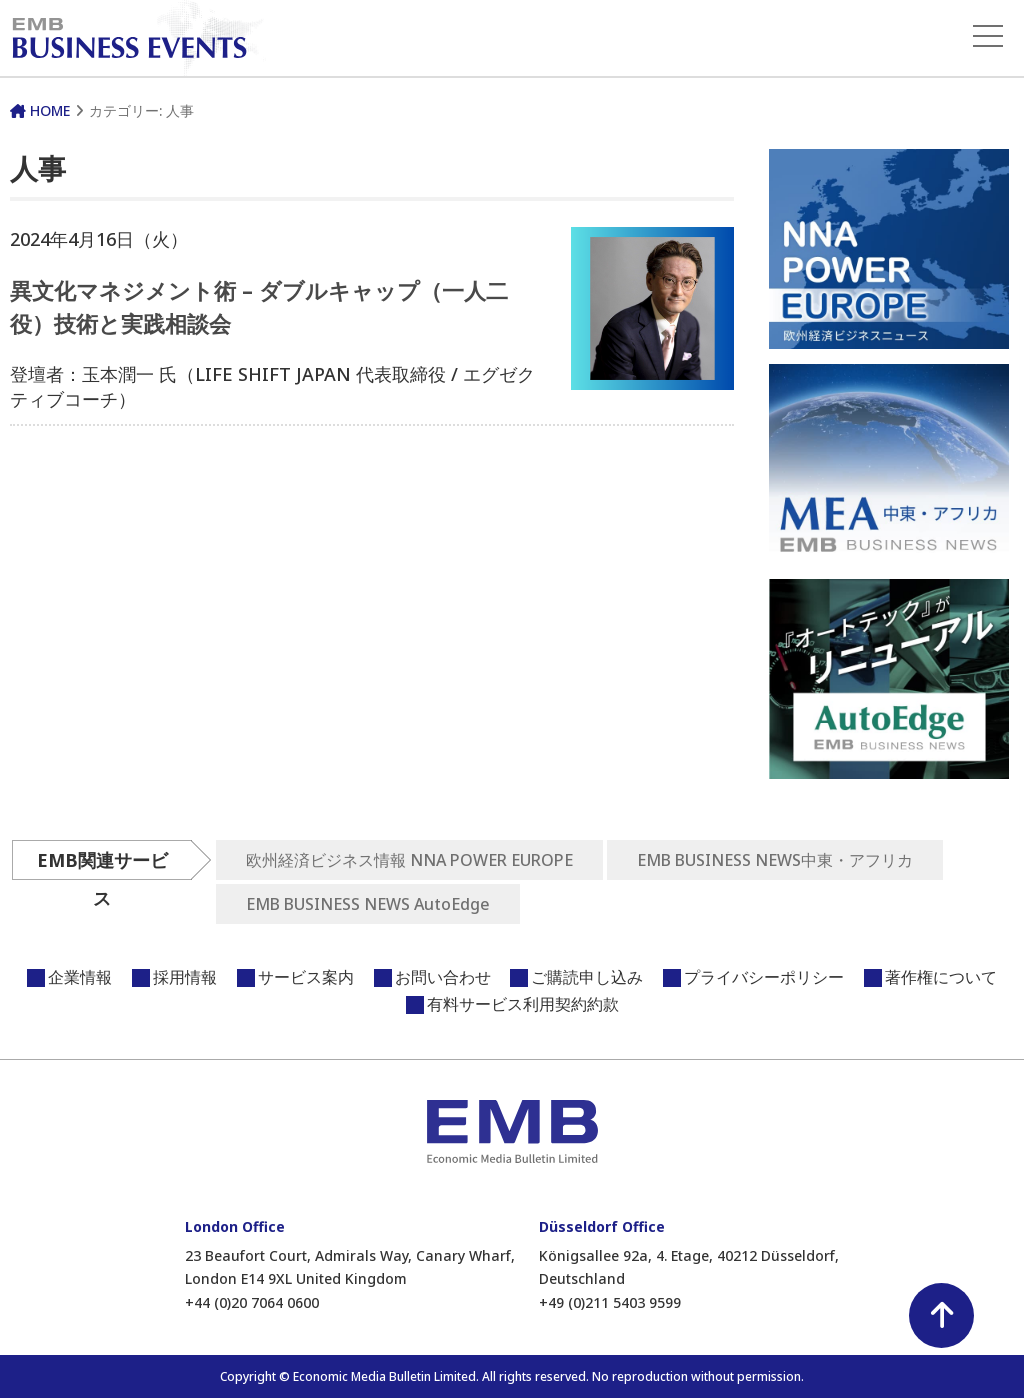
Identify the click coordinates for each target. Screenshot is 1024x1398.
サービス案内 (306, 977)
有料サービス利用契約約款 (523, 1004)
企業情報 (80, 977)
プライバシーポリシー (764, 977)
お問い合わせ (443, 977)
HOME (40, 110)
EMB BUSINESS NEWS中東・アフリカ (775, 860)
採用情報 (185, 977)
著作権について (941, 977)
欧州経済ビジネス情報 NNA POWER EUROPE (409, 860)
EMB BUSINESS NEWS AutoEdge (368, 904)
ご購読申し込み (587, 977)
